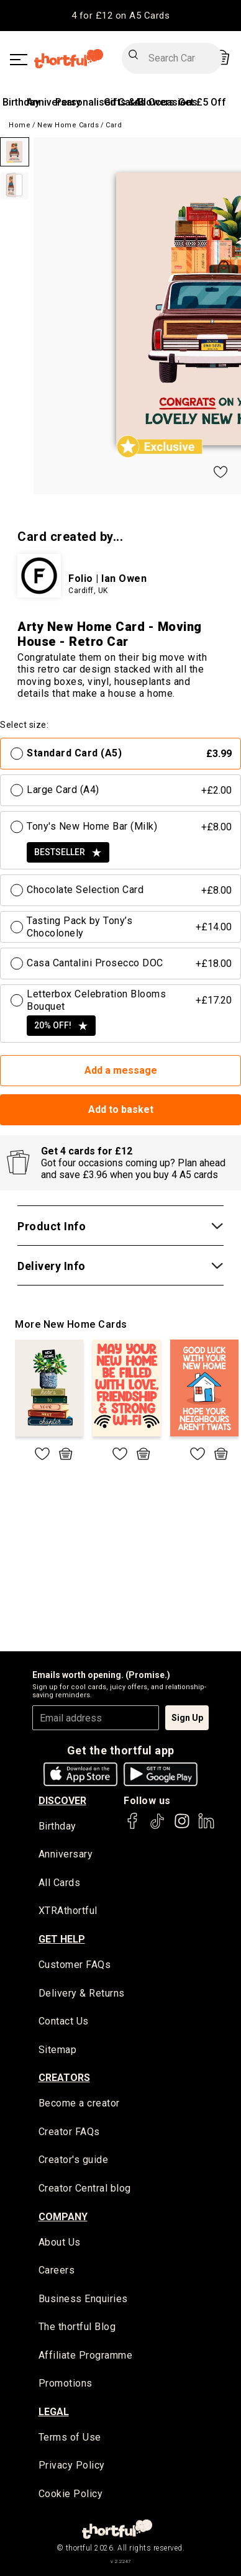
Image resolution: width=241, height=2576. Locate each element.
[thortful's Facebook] (133, 1827)
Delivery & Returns (82, 1993)
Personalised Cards (100, 102)
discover (62, 1801)
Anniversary (66, 1854)
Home (19, 125)
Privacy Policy (72, 2465)
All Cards (60, 1883)
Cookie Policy (71, 2494)
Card (114, 125)
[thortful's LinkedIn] (206, 1827)
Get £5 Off (202, 102)
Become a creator (79, 2103)
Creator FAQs (69, 2132)
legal (54, 2412)
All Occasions (166, 102)
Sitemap (58, 2050)
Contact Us (64, 2021)
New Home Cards (68, 125)
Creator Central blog (85, 2188)
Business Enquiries (83, 2299)
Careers (57, 2270)
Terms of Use (70, 2437)
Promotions (66, 2383)
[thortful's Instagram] (182, 1827)
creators (64, 2078)
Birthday (21, 102)
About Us (60, 2242)
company (63, 2217)
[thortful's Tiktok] (157, 1827)
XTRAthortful (68, 1910)
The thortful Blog (77, 2327)
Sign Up (187, 1718)
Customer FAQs (75, 1965)
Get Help (62, 1939)
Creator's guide (74, 2160)
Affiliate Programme (86, 2355)
